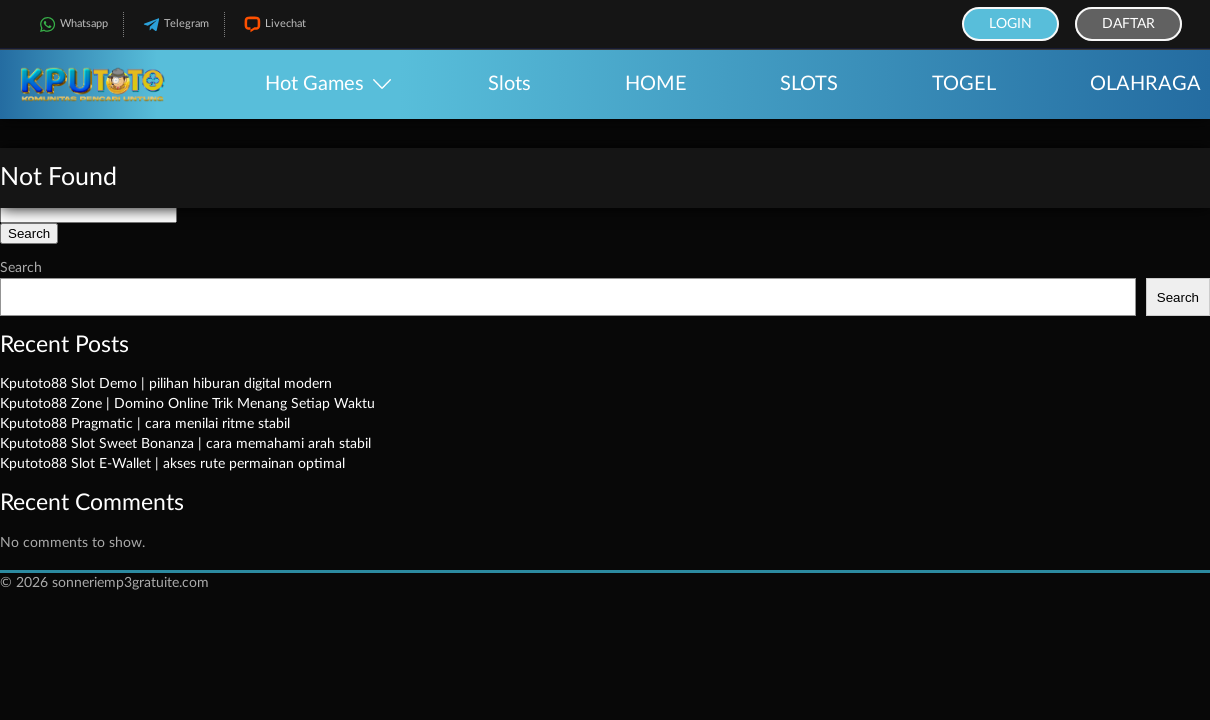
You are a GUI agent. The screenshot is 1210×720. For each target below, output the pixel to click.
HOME (656, 84)
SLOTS (809, 84)
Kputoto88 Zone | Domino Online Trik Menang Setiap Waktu (187, 404)
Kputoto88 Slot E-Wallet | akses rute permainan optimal (172, 464)
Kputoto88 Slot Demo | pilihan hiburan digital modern (166, 384)
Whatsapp (71, 24)
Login (1010, 24)
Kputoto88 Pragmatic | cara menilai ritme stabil (145, 424)
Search (21, 268)
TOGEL (964, 84)
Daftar (1128, 24)
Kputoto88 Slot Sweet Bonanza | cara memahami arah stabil (185, 444)
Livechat (273, 24)
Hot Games (314, 84)
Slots (509, 84)
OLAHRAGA (1145, 84)
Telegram (174, 24)
